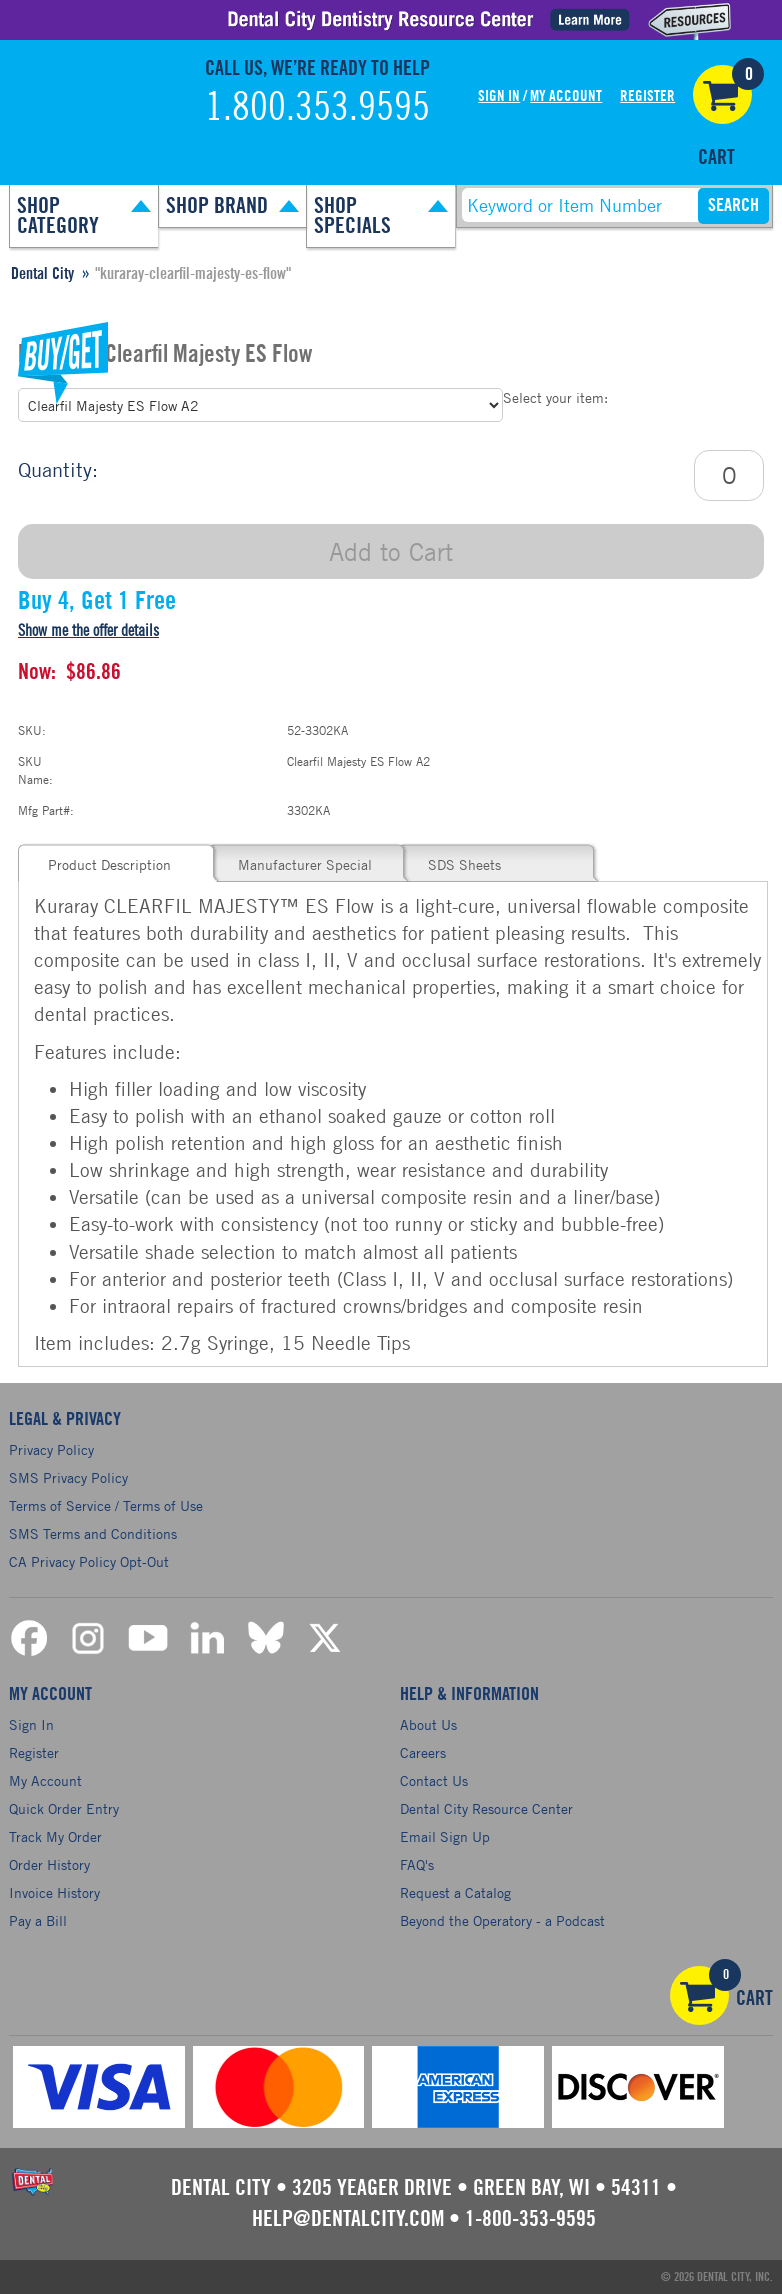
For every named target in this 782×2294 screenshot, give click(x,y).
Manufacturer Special (305, 864)
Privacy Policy (51, 1449)
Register (647, 96)
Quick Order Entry (64, 1808)
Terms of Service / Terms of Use (106, 1505)
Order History (49, 1864)
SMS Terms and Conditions (93, 1533)
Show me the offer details (88, 631)
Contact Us (434, 1780)
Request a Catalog (455, 1892)
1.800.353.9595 (317, 108)
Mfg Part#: (46, 810)
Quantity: (58, 469)
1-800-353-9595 (530, 2219)
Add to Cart (391, 551)
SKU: (32, 730)
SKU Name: (35, 769)
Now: (37, 672)
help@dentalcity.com (348, 2219)
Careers (423, 1752)
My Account (566, 96)
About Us (428, 1724)
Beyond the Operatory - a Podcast (502, 1920)
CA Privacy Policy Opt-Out (89, 1561)
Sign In (499, 96)
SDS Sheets (464, 864)
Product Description (109, 864)
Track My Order (55, 1836)
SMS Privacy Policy (68, 1477)
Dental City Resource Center (486, 1808)
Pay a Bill (38, 1920)
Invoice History (54, 1892)
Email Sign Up (445, 1836)
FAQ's (417, 1864)
